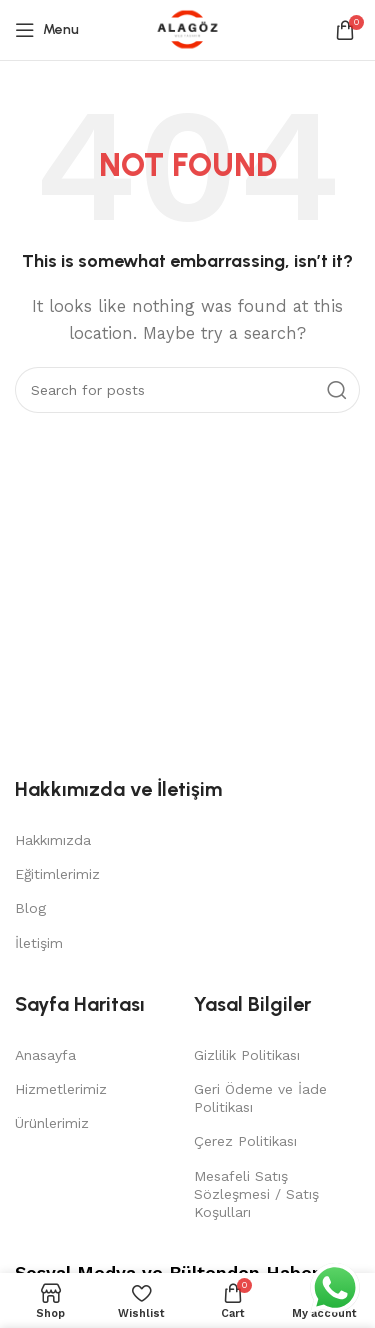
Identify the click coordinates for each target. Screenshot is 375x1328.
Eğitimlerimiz (57, 874)
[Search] (187, 390)
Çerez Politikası (245, 1141)
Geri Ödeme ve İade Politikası (260, 1098)
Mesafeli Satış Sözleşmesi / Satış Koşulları (256, 1194)
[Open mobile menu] (47, 30)
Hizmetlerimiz (61, 1089)
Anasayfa (45, 1055)
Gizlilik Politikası (247, 1055)
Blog (30, 908)
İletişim (39, 943)
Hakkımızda (53, 840)
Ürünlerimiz (52, 1123)
